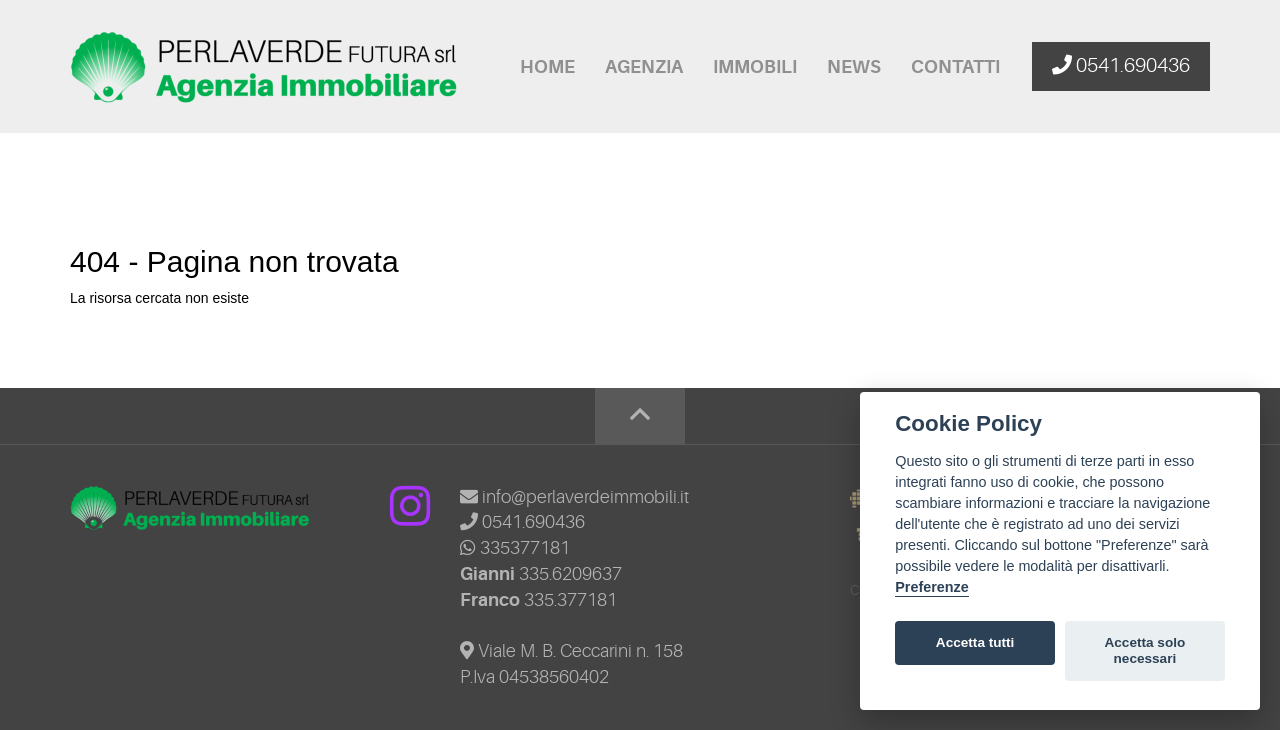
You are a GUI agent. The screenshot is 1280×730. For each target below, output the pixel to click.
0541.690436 (522, 522)
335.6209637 (570, 574)
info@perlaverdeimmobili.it (574, 497)
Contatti (955, 67)
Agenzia (644, 67)
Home (547, 67)
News (854, 67)
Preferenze (932, 587)
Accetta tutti (975, 642)
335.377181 (570, 600)
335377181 (515, 548)
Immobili (755, 67)
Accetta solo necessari (1144, 650)
